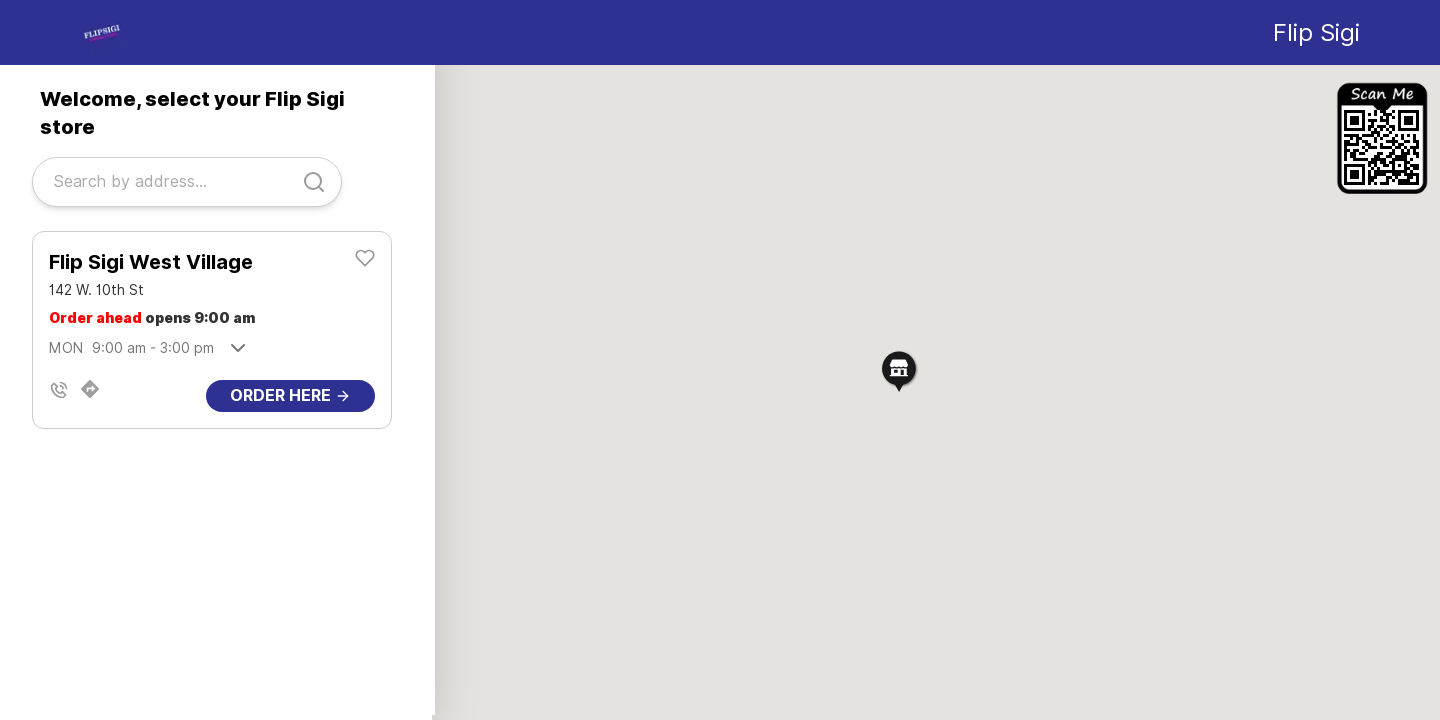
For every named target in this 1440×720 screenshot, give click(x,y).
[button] (899, 370)
